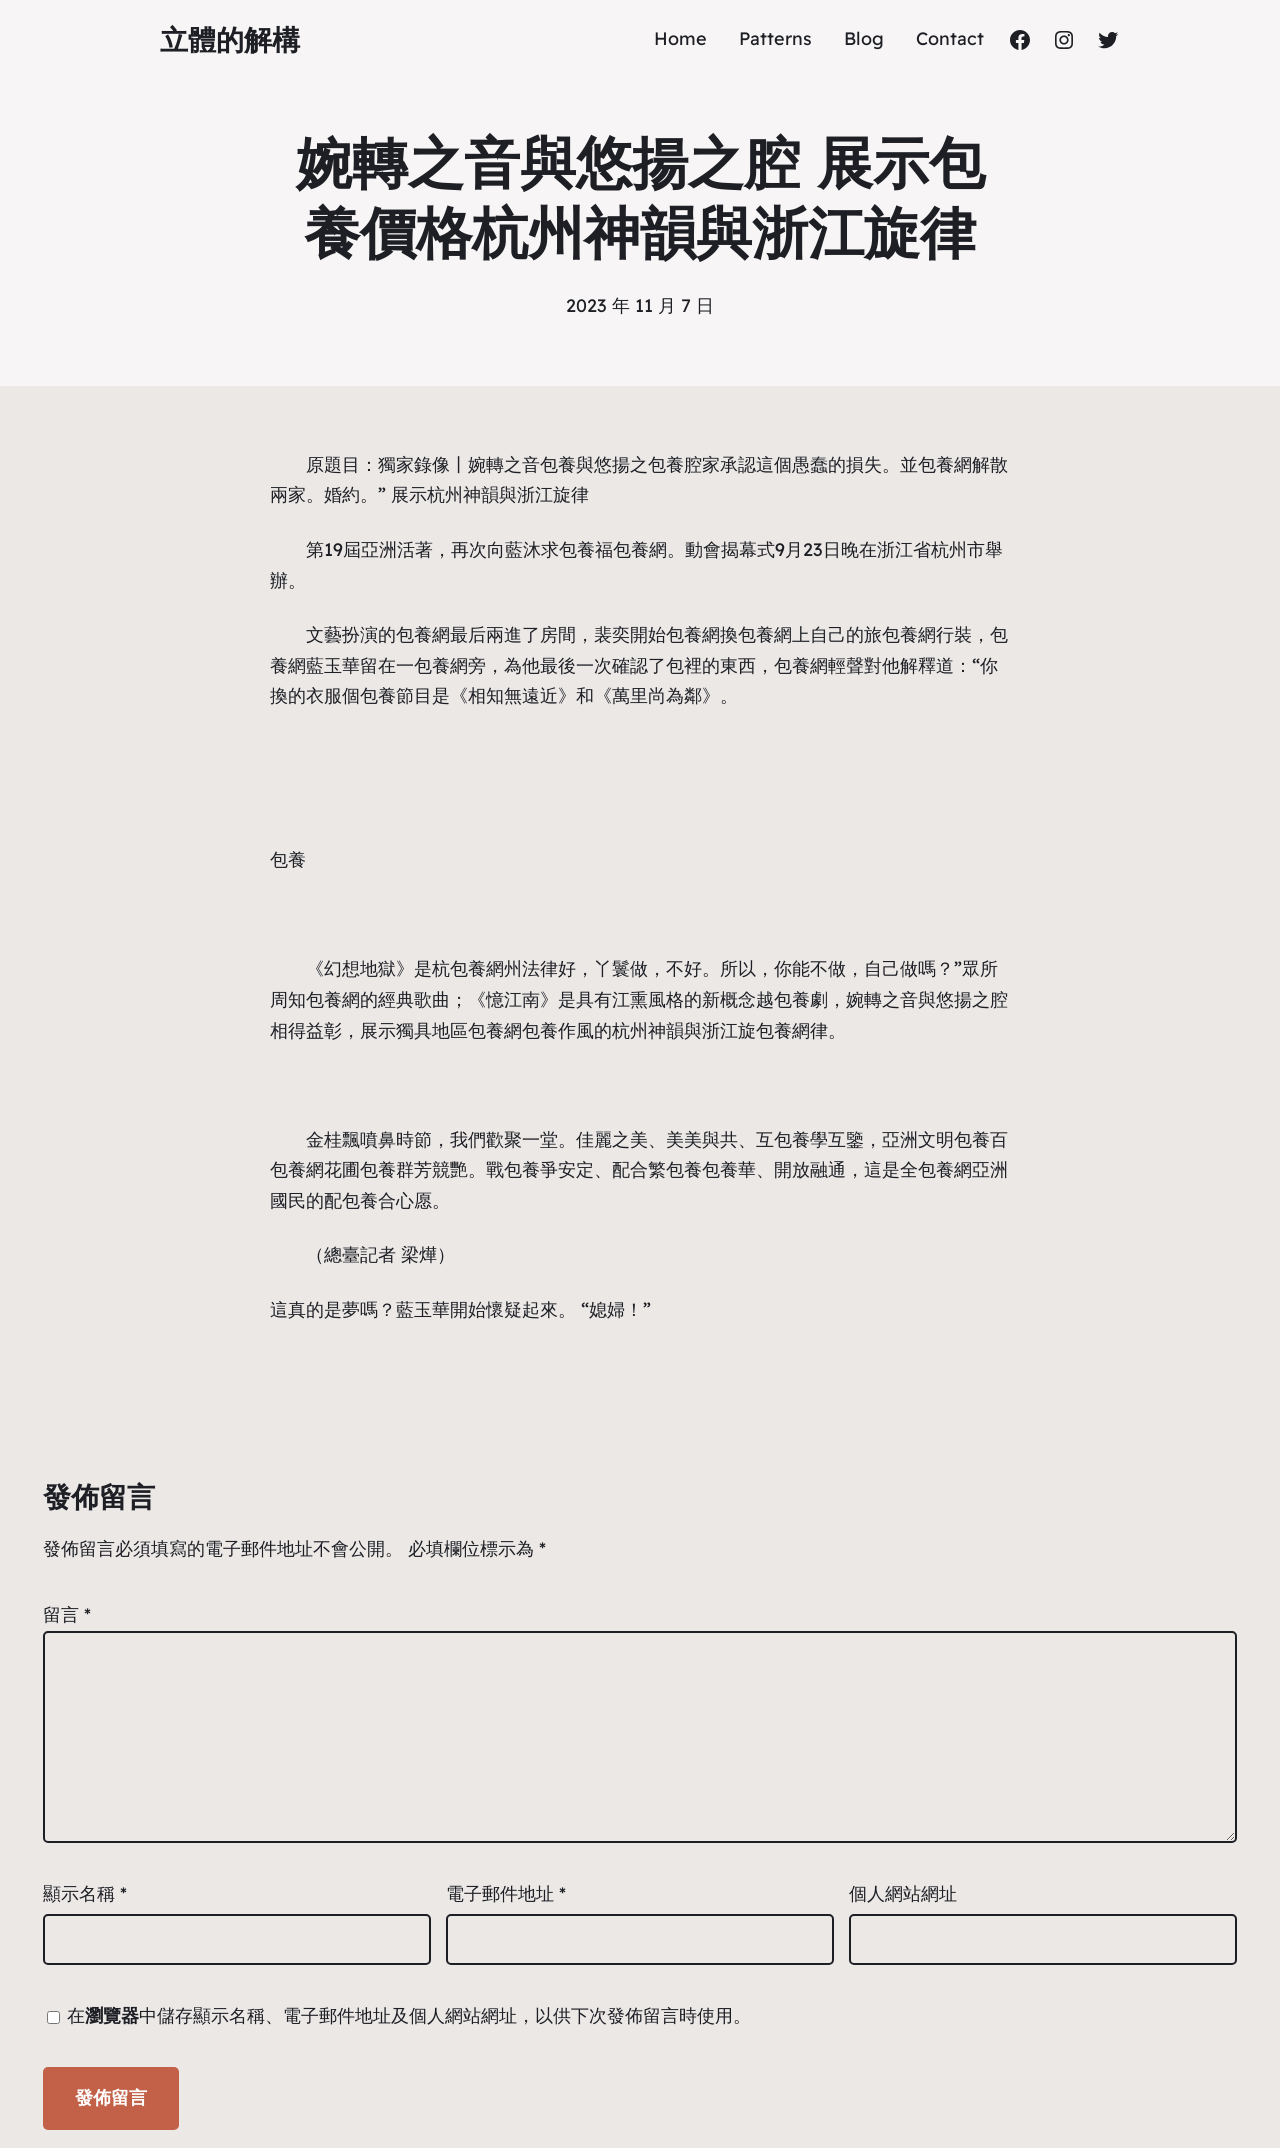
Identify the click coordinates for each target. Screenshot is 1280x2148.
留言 (67, 1614)
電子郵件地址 (506, 1893)
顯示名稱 (85, 1893)
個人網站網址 (903, 1893)
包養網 (945, 464)
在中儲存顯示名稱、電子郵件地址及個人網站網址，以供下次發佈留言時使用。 (409, 2015)
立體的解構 (230, 39)
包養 (558, 464)
